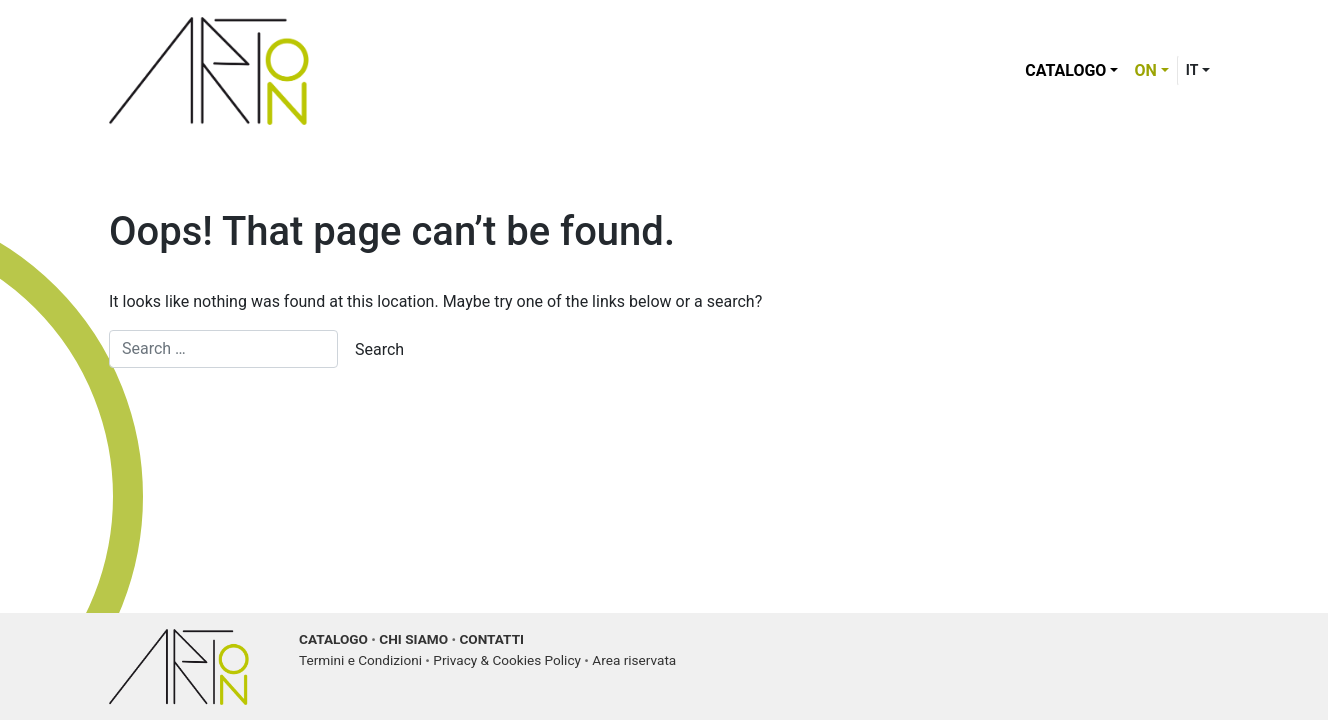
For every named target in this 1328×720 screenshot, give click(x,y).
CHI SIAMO (413, 639)
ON (1145, 70)
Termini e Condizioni (360, 660)
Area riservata (634, 660)
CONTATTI (491, 639)
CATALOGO (333, 639)
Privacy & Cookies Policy (507, 660)
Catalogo (1065, 70)
